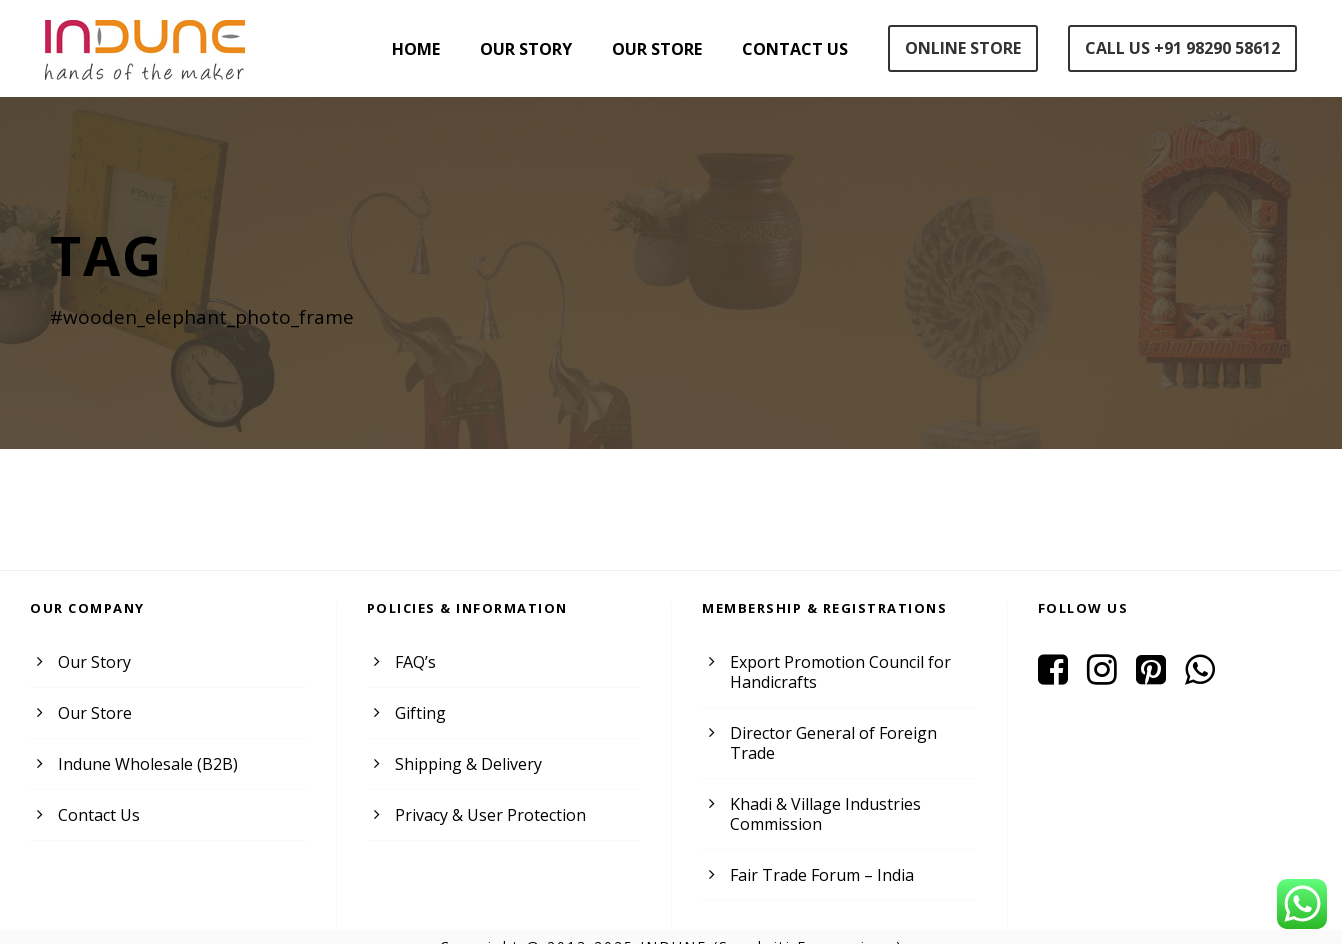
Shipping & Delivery (465, 763)
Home (404, 49)
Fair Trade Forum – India (818, 854)
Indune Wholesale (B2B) (144, 763)
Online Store (958, 48)
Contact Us (789, 49)
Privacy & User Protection (486, 814)
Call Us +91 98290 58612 (1181, 48)
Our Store (649, 49)
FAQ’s (416, 661)
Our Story (515, 49)
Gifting (418, 712)
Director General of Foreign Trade (849, 732)
